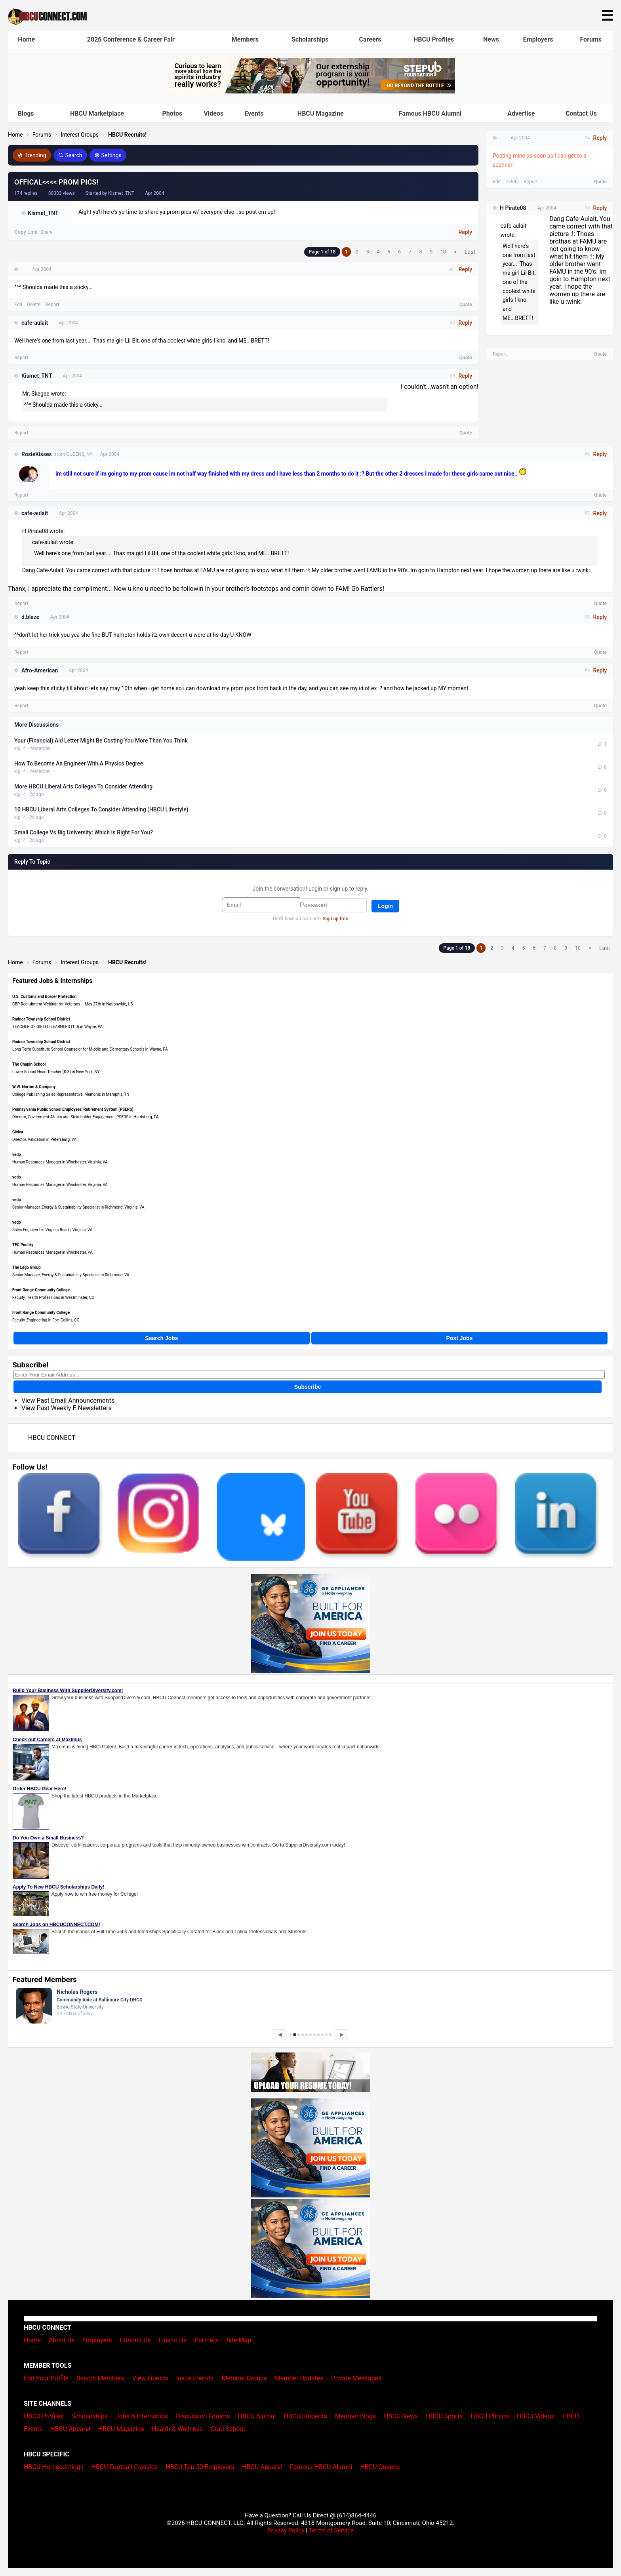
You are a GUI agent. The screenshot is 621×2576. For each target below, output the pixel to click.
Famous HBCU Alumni (430, 113)
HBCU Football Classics (124, 2467)
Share (46, 232)
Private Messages (356, 2378)
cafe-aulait (34, 323)
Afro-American (39, 670)
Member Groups (244, 2378)
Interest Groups (80, 134)
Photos (172, 113)
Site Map (239, 2340)
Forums (591, 39)
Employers (538, 39)
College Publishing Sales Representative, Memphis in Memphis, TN (70, 1094)
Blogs (26, 113)
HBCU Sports (444, 2416)
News (491, 39)
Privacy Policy (286, 2530)
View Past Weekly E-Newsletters (66, 1408)
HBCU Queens (380, 2467)
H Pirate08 (513, 208)
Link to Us (173, 2340)
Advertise (521, 113)
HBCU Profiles (433, 39)
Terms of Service (331, 2530)
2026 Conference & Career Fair (131, 39)
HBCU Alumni (257, 2416)
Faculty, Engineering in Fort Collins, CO (46, 1320)
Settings (108, 155)
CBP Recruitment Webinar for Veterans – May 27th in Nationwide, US (72, 1004)
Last (470, 252)
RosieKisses (36, 454)
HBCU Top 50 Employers (200, 2467)
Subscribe (307, 1387)
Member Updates (299, 2378)
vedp (16, 1154)
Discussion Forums (203, 2416)
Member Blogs (355, 2416)
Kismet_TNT (43, 213)
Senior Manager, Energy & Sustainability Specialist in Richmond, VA (71, 1275)
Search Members (100, 2378)
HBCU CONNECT (51, 1437)
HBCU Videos (535, 2416)
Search (70, 155)
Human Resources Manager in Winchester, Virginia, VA (60, 1162)
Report (52, 304)
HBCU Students (305, 2416)
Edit (18, 304)
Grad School (228, 2429)
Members (245, 39)
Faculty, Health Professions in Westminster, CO (53, 1297)
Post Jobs (459, 1338)
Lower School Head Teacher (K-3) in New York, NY (56, 1072)
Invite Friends (195, 2378)
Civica (17, 1132)
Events (253, 113)
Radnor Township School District (41, 1019)
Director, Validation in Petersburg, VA (44, 1139)
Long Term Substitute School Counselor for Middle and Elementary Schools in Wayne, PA (90, 1049)
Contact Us (581, 113)
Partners (206, 2340)
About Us (61, 2340)
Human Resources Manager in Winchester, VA (52, 1252)
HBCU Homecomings (54, 2467)
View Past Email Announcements (67, 1400)
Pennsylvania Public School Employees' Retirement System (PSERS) (72, 1109)
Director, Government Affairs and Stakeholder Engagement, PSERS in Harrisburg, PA (85, 1117)
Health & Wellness (177, 2429)
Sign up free (335, 918)
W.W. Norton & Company (34, 1087)
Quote (465, 304)
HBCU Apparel (70, 2429)
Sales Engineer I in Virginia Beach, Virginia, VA (52, 1230)
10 (443, 252)
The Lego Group (26, 1267)
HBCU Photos (490, 2416)
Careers (370, 39)
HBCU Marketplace (97, 113)
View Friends (150, 2378)
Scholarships (309, 39)
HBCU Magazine (320, 113)
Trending (31, 155)
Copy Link (25, 232)
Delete (33, 304)
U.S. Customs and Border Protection (44, 996)
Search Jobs (161, 1338)
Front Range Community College (41, 1290)
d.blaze (30, 617)
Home (26, 39)
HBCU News (401, 2416)
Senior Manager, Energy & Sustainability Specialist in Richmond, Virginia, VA (78, 1207)
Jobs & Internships (142, 2416)
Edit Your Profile (46, 2378)
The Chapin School (29, 1064)
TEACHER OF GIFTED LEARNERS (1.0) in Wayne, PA (57, 1026)
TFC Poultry (22, 1245)
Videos (214, 113)
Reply (465, 232)
